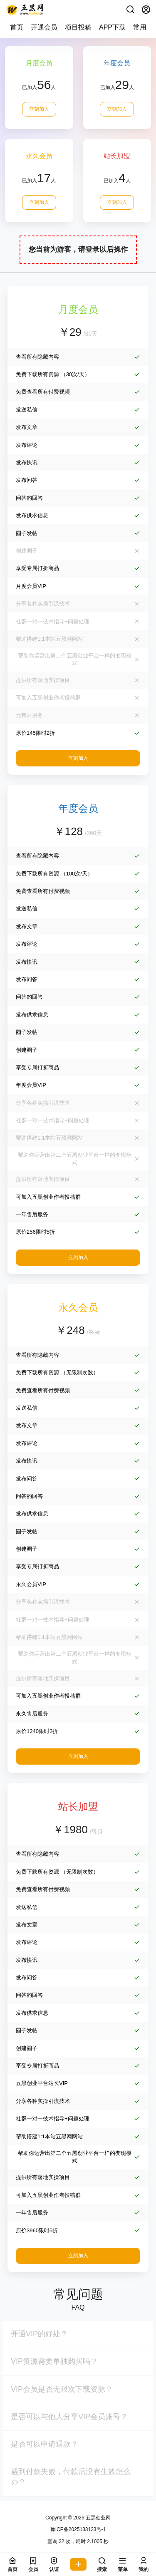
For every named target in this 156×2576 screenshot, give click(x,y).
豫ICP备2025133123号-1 (78, 2529)
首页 (16, 27)
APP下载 (112, 27)
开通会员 (44, 27)
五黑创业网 (97, 2518)
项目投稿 (78, 27)
